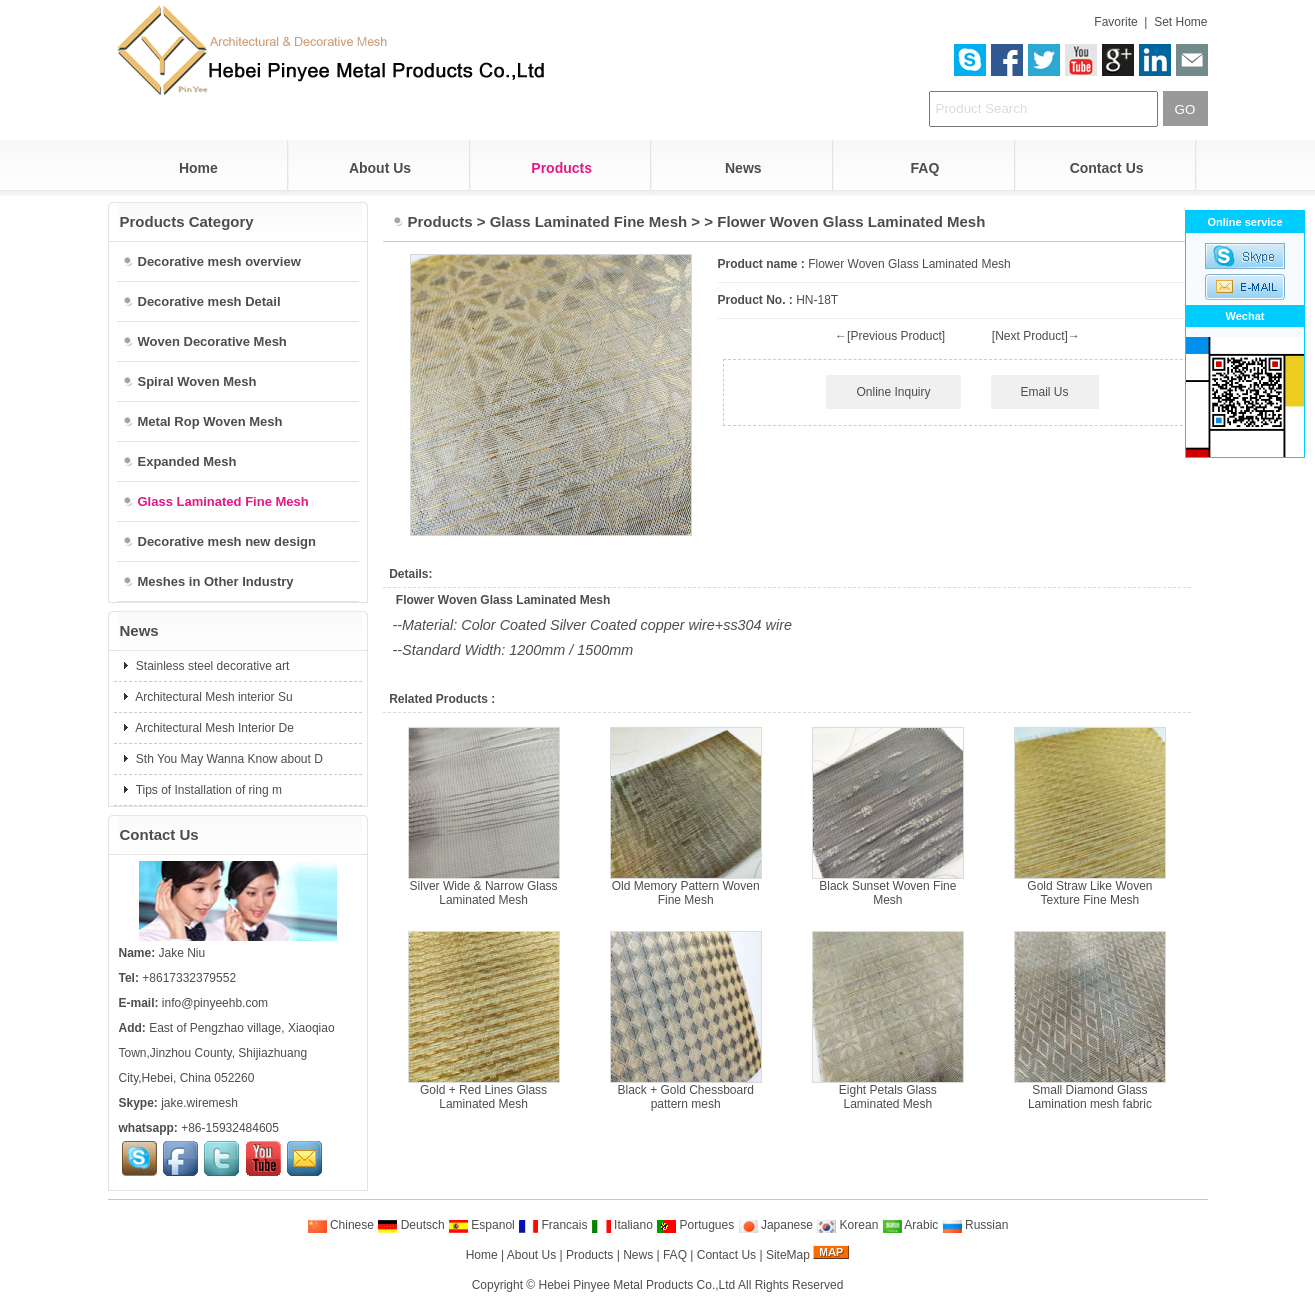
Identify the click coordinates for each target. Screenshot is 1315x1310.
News (743, 168)
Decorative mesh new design (219, 541)
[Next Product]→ (1036, 336)
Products (561, 168)
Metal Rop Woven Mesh (202, 421)
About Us (380, 168)
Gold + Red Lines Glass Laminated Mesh (483, 1097)
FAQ (925, 168)
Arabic (910, 1225)
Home (198, 168)
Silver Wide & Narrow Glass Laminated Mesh (484, 893)
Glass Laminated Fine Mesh (589, 221)
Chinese (340, 1225)
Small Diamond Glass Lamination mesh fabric (1090, 1097)
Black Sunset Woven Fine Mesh (887, 893)
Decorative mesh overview (211, 261)
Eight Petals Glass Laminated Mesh (888, 1097)
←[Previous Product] (890, 336)
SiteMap (788, 1255)
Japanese (775, 1225)
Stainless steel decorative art (211, 666)
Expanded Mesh (179, 461)
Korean (847, 1225)
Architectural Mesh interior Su (213, 697)
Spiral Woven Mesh (189, 381)
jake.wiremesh (199, 1103)
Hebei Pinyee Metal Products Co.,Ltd (637, 1285)
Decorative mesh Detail (201, 301)
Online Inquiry (893, 392)
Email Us (1045, 392)
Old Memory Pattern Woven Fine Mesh (686, 893)
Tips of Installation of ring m (207, 790)
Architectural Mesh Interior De (213, 728)
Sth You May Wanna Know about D (228, 759)
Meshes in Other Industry (208, 581)
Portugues (695, 1225)
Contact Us (1107, 168)
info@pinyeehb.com (215, 1003)
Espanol (481, 1225)
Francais (552, 1225)
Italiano (622, 1225)
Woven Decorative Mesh (204, 341)
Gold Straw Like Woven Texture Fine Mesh (1089, 893)
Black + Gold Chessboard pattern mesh (685, 1097)
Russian (975, 1225)
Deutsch (410, 1225)
